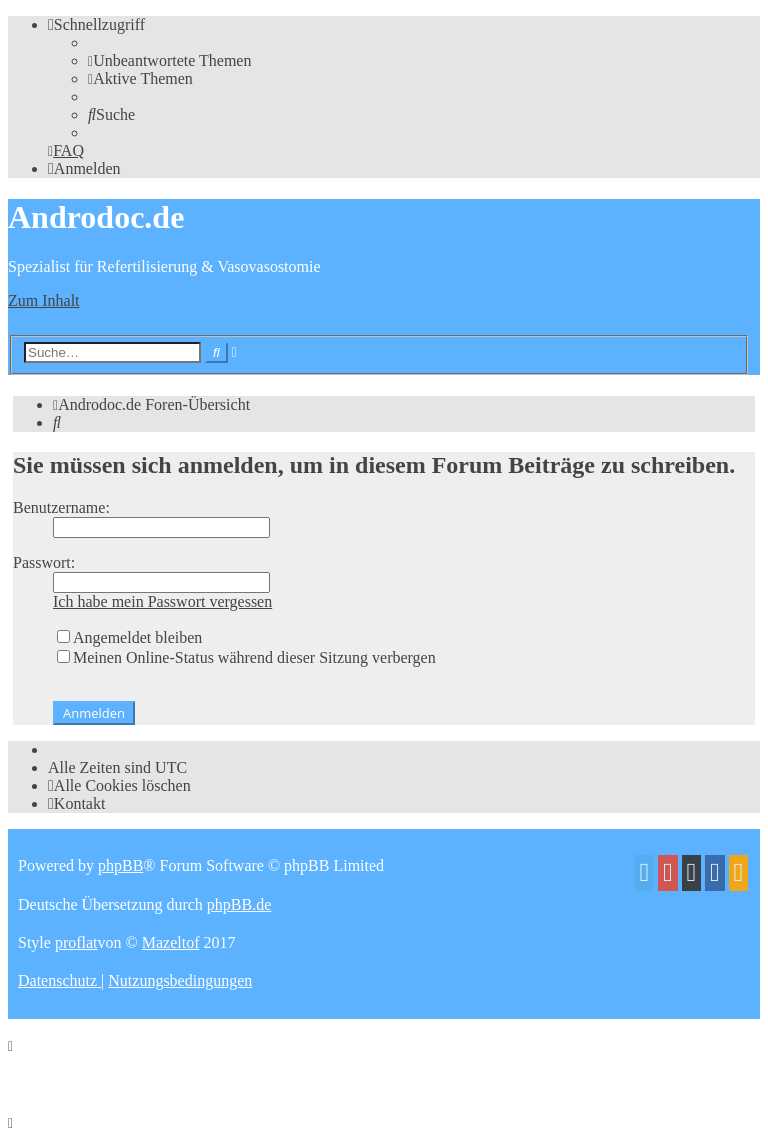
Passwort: (44, 562)
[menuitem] (169, 60)
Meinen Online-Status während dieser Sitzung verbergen (246, 657)
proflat (76, 942)
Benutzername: (61, 507)
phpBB (120, 865)
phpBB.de (239, 904)
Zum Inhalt (44, 300)
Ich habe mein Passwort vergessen (162, 601)
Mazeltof (171, 942)
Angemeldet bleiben (129, 637)
